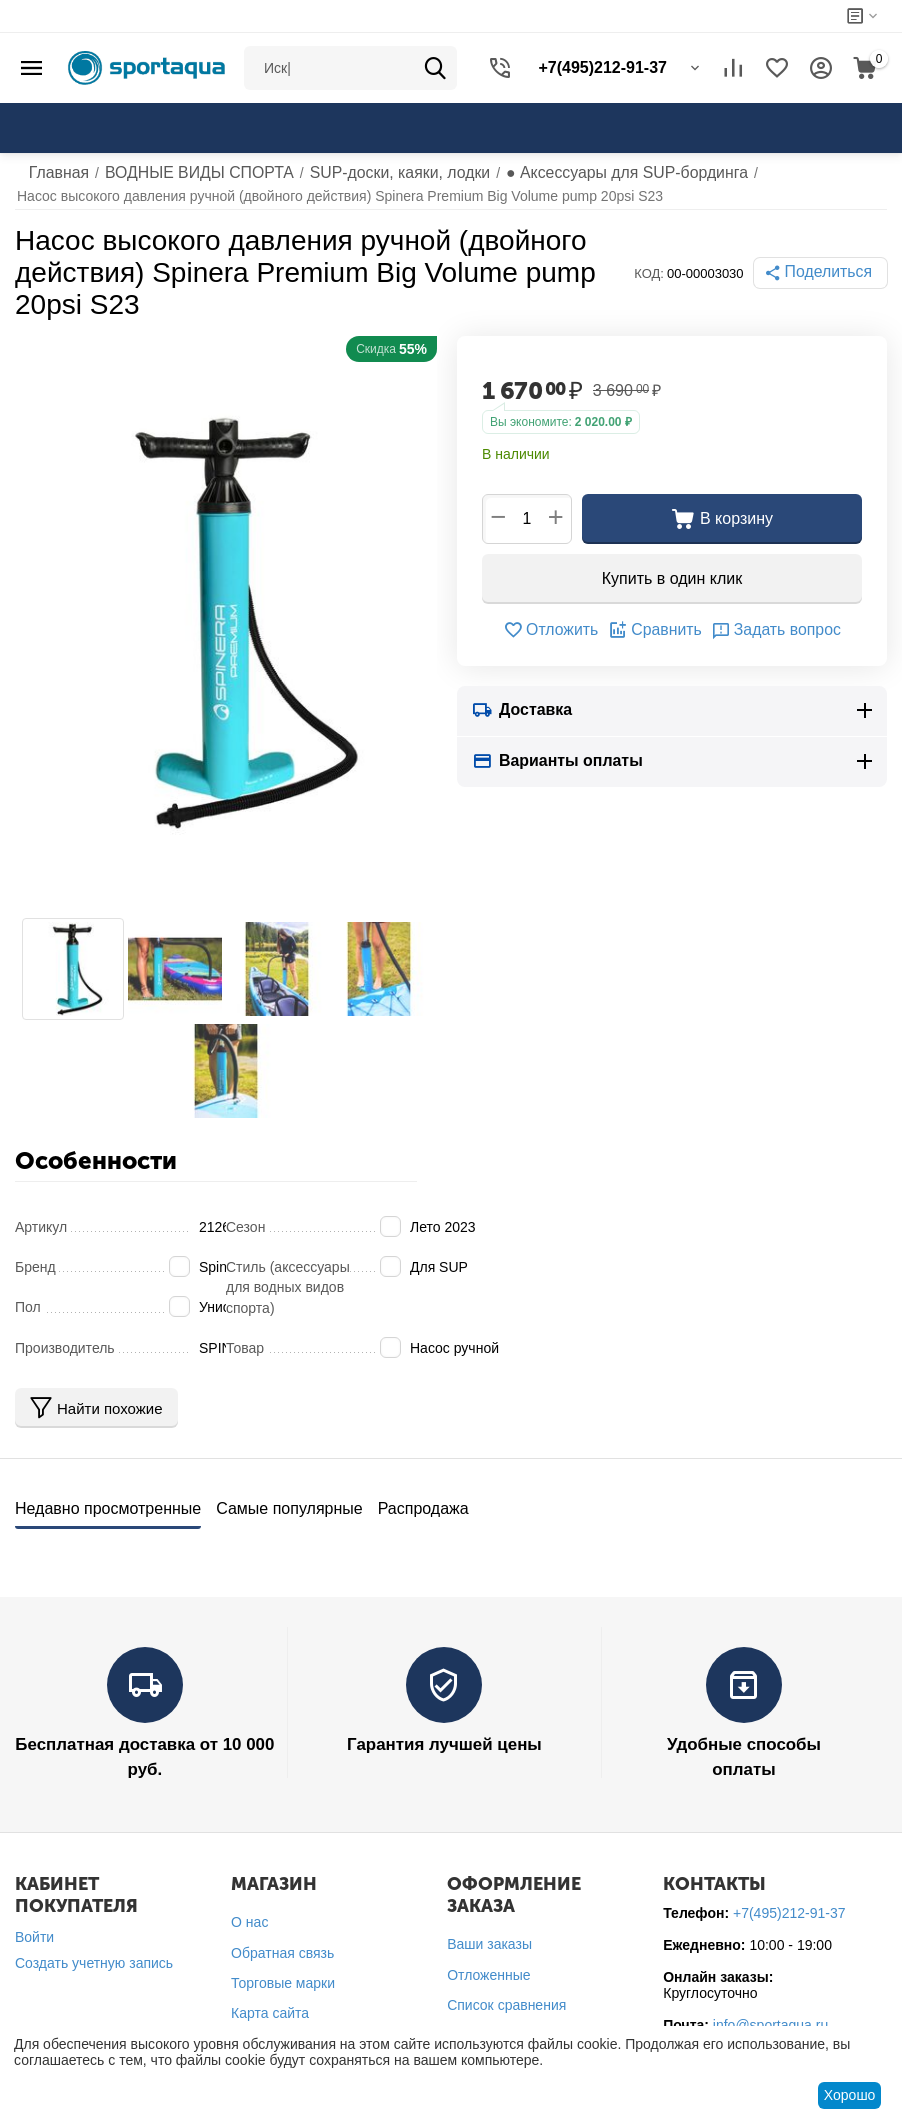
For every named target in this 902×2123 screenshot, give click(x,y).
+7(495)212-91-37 (789, 1904)
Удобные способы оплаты (744, 1737)
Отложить (561, 630)
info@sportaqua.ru (770, 2016)
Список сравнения (506, 1995)
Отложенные (488, 1965)
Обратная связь (282, 1943)
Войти (34, 1928)
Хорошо (850, 2095)
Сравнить (656, 630)
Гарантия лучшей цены (444, 1737)
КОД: (659, 273)
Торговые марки (283, 1973)
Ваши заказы (489, 1935)
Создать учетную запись (94, 1954)
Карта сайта (270, 2004)
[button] (825, 273)
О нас (249, 1913)
